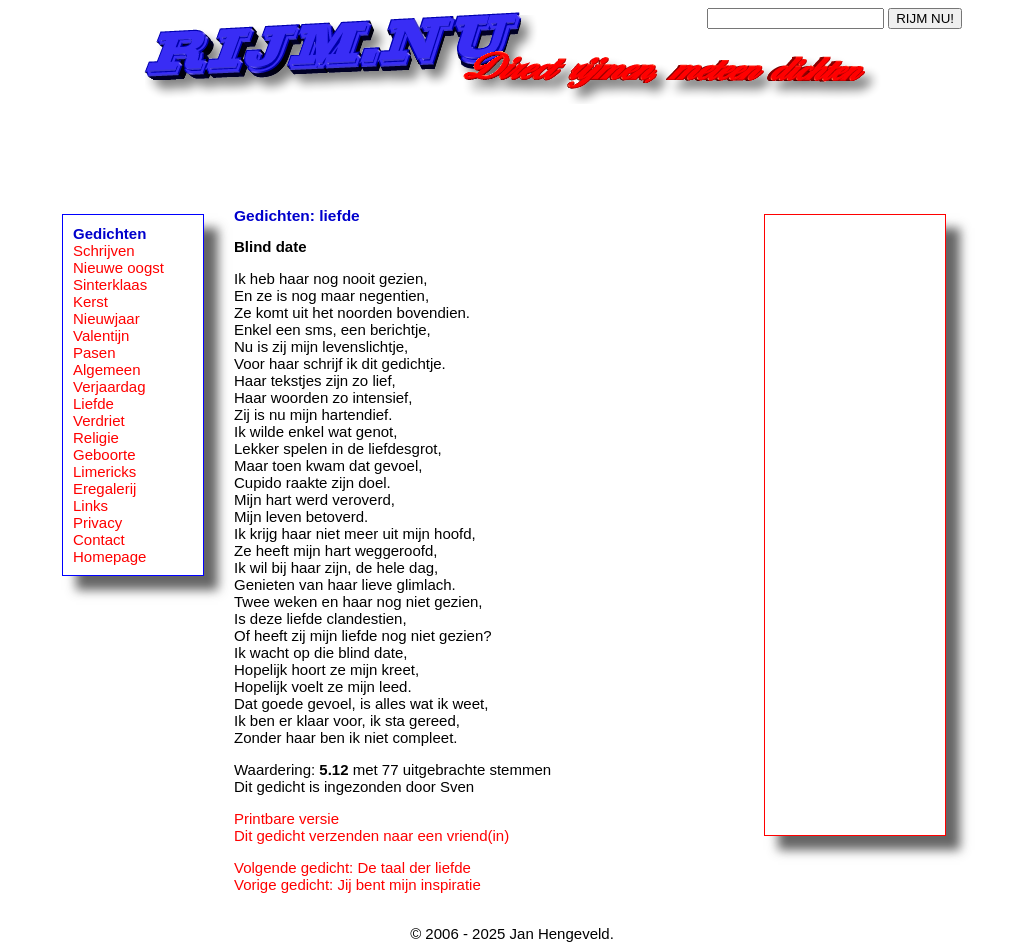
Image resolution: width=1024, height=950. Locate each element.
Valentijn (101, 335)
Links (90, 505)
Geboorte (104, 454)
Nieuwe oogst (118, 267)
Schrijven (104, 250)
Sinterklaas (110, 284)
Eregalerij (104, 488)
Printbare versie (286, 818)
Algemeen (107, 369)
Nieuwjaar (106, 318)
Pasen (94, 352)
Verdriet (99, 420)
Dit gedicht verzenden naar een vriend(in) (371, 835)
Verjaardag (109, 386)
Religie (96, 437)
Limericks (104, 471)
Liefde (93, 403)
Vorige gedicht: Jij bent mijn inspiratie (357, 884)
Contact (99, 539)
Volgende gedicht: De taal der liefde (352, 867)
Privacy (97, 522)
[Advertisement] (512, 149)
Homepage (109, 556)
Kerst (90, 301)
